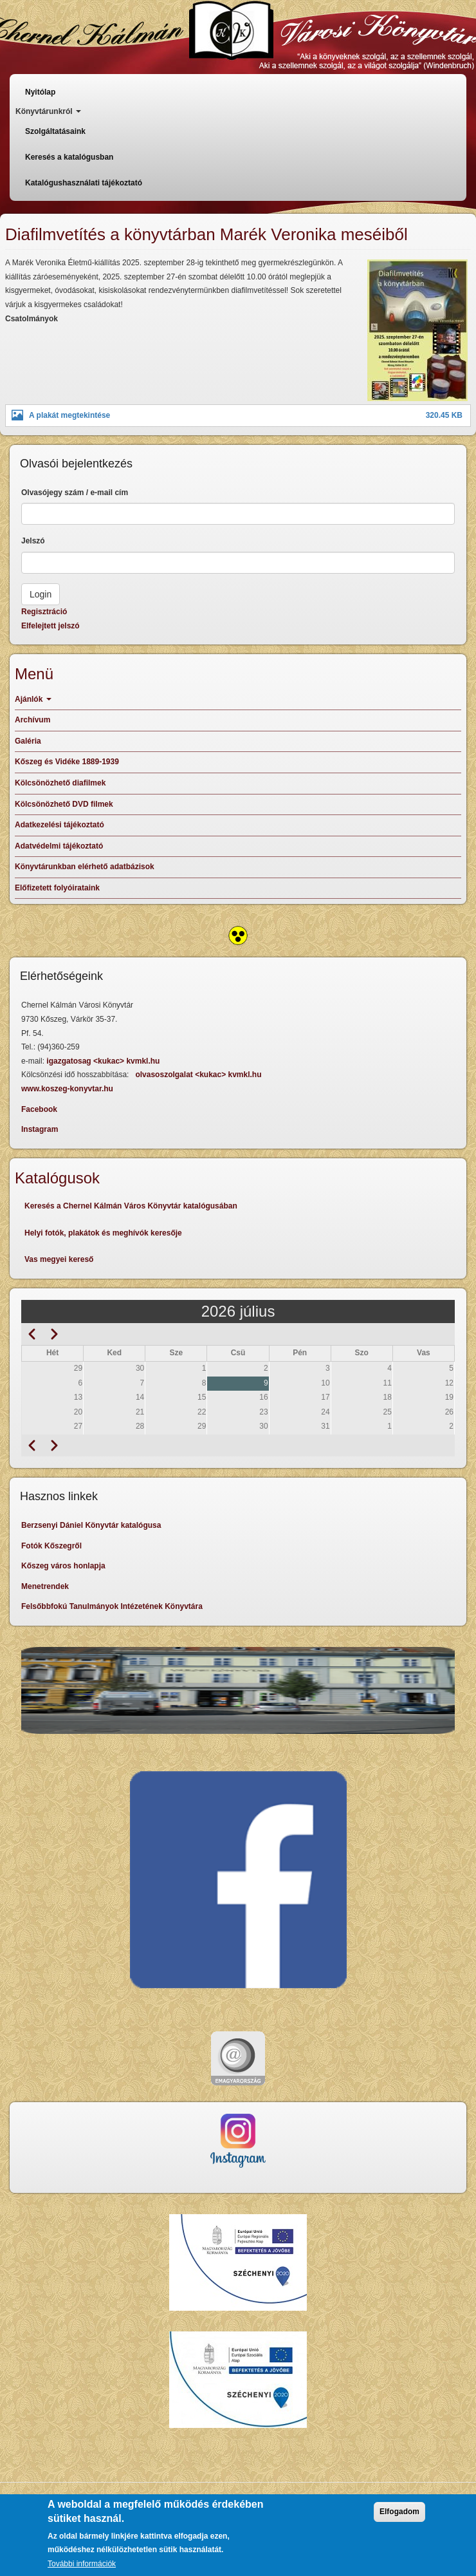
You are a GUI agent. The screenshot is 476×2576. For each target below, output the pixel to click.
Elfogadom (399, 2511)
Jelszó (33, 540)
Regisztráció (44, 611)
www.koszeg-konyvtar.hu (67, 1088)
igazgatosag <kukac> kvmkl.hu (103, 1061)
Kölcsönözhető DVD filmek (64, 804)
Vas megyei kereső (58, 1259)
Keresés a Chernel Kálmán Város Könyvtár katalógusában (130, 1205)
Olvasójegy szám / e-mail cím (74, 492)
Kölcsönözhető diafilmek (60, 782)
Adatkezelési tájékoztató (59, 824)
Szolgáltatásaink (55, 131)
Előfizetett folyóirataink (57, 887)
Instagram (39, 1129)
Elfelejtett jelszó (50, 625)
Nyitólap (40, 92)
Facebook (39, 1109)
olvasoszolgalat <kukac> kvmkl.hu (199, 1074)
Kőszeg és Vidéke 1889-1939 (67, 761)
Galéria (28, 741)
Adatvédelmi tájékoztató (59, 846)
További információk (82, 2563)
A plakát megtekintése (69, 415)
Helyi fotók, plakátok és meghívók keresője (103, 1232)
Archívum (32, 719)
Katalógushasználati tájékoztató (83, 182)
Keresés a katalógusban (69, 157)
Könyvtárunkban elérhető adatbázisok (84, 866)
